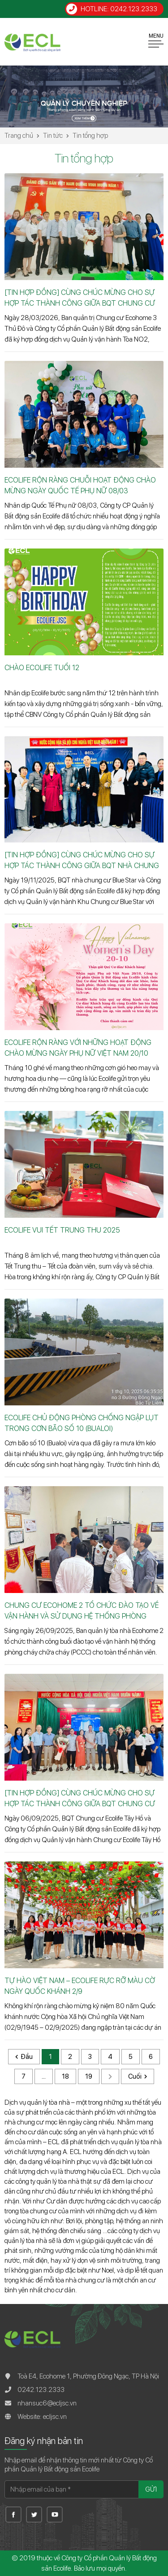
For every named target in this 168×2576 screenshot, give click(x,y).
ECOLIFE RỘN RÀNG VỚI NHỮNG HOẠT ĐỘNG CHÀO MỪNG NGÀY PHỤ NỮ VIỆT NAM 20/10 (77, 1048)
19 (88, 2076)
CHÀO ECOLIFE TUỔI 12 (41, 667)
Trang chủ (18, 136)
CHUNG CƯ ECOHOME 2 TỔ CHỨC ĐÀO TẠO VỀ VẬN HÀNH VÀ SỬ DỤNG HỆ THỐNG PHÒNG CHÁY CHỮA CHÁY (81, 1611)
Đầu (27, 2057)
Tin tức (53, 136)
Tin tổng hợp (90, 136)
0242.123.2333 (41, 2390)
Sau (110, 2076)
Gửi (151, 2489)
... (44, 2076)
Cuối (135, 2076)
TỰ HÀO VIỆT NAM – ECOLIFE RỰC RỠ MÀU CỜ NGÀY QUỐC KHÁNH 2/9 (79, 1986)
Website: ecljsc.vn (42, 2417)
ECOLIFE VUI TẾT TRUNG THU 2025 (62, 1230)
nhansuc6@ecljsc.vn (47, 2403)
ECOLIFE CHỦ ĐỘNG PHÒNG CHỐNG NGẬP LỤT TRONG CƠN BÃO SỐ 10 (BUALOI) (81, 1423)
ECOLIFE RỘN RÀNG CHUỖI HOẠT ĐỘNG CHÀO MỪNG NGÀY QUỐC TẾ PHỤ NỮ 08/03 (80, 485)
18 (65, 2076)
